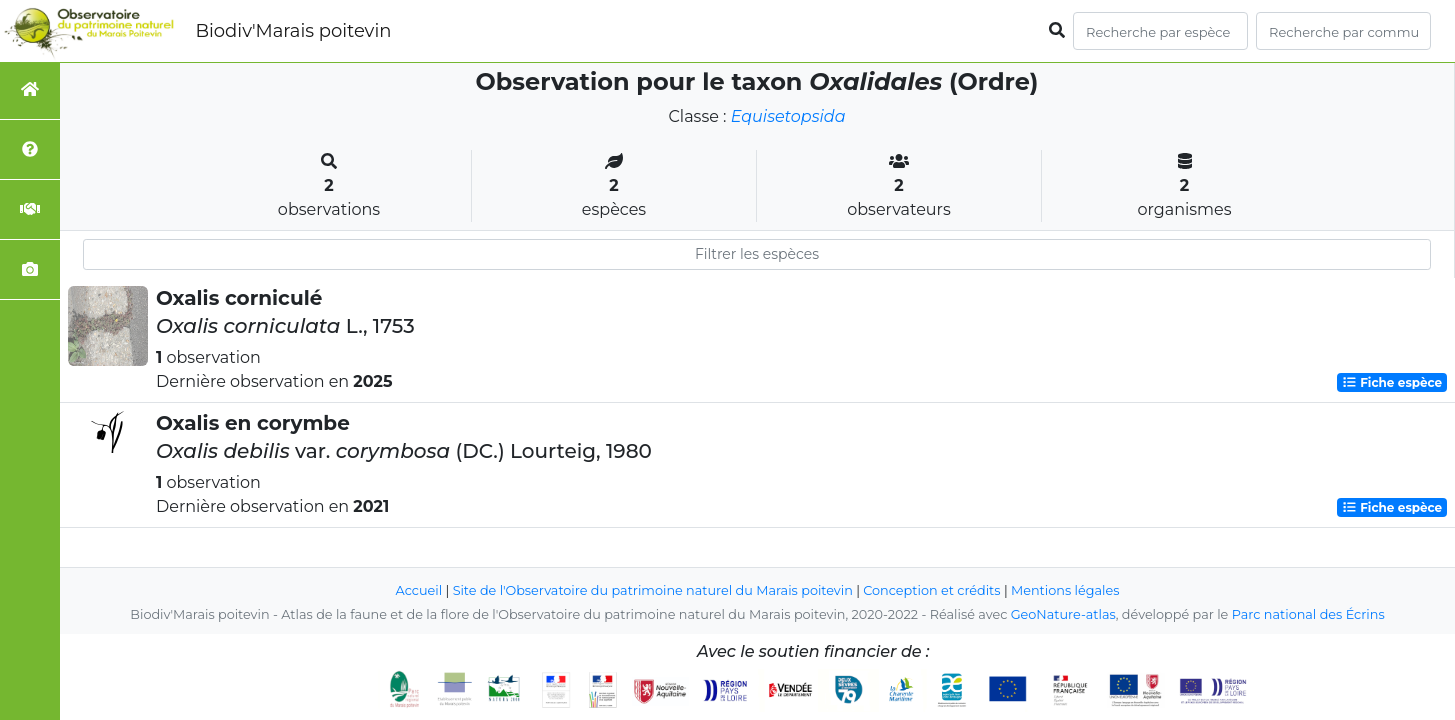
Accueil (419, 590)
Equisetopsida (788, 116)
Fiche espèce (1392, 382)
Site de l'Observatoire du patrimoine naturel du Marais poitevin (653, 590)
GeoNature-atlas (1063, 614)
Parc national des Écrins (1308, 614)
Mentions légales (1065, 590)
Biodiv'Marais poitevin (293, 31)
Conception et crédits (931, 590)
